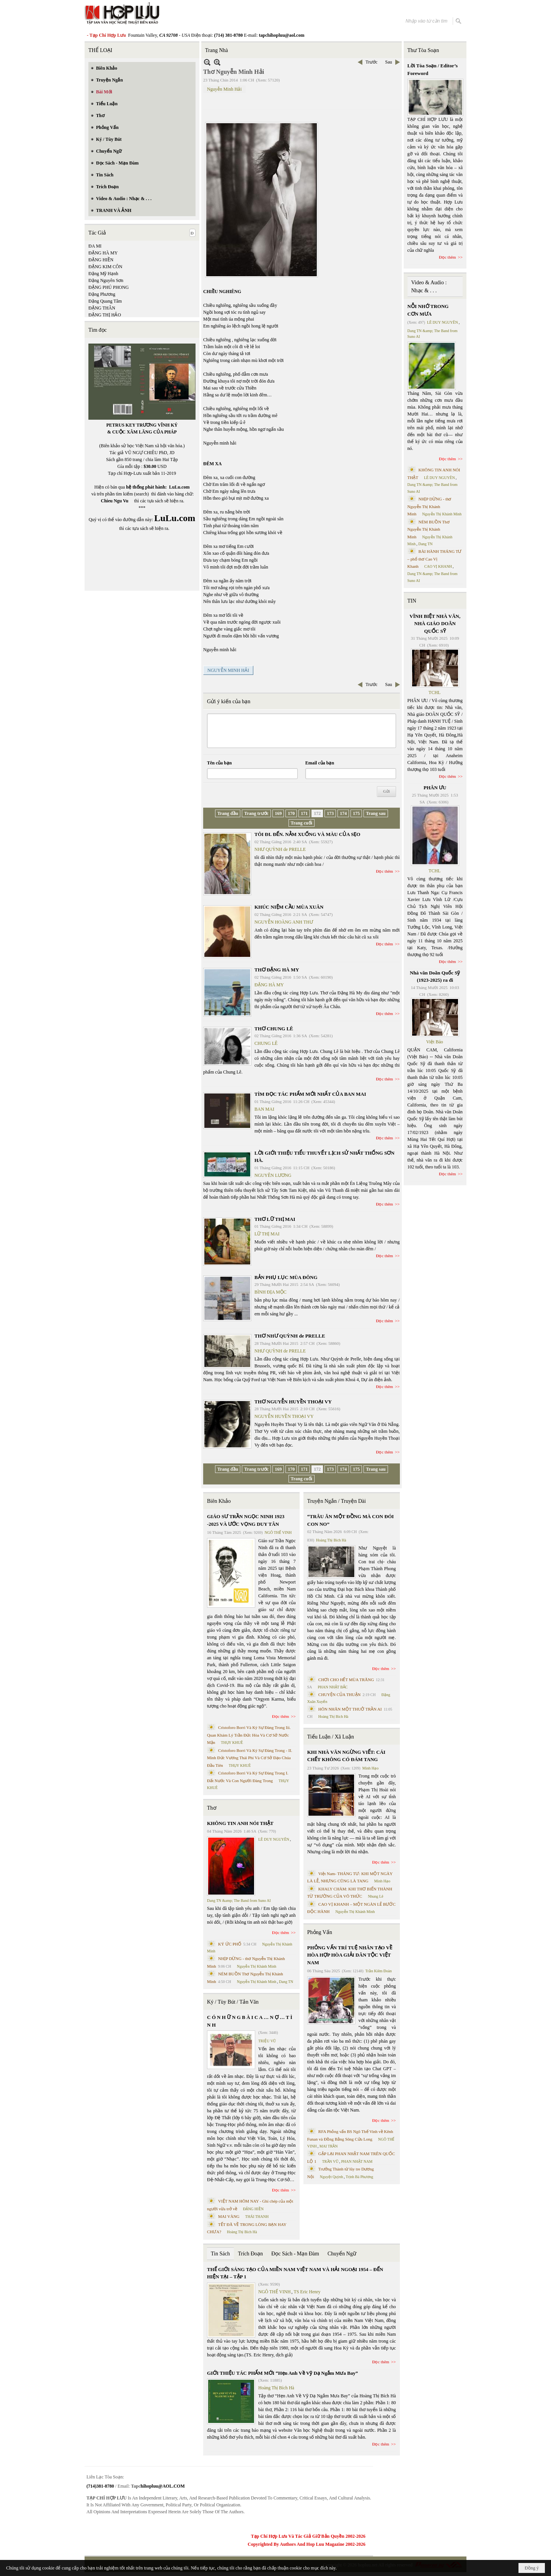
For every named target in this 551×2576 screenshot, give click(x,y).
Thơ (212, 1808)
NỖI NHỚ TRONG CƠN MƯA (428, 310)
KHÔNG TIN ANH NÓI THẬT (240, 1823)
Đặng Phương (101, 294)
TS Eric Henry (307, 2291)
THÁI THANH (257, 2216)
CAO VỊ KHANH (438, 566)
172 (317, 813)
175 (356, 813)
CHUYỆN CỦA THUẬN (339, 1694)
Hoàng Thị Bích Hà (242, 2232)
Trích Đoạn (250, 2254)
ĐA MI (94, 246)
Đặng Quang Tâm (105, 301)
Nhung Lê (375, 1896)
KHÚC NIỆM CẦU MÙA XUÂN (288, 907)
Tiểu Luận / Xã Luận (330, 1737)
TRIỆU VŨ (267, 2041)
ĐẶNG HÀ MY (103, 253)
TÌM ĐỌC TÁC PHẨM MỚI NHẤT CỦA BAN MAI (310, 1094)
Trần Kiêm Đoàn (378, 1971)
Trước (371, 62)
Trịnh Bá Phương (359, 2177)
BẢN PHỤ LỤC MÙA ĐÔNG (286, 1277)
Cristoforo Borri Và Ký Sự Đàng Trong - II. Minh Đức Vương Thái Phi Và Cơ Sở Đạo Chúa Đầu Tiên (249, 1758)
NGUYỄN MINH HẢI (228, 670)
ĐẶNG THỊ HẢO (104, 315)
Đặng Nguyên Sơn (105, 280)
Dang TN (286, 1982)
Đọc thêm (384, 871)
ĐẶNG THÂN (101, 308)
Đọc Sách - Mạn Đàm (295, 2254)
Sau (388, 62)
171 (304, 813)
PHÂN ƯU (435, 787)
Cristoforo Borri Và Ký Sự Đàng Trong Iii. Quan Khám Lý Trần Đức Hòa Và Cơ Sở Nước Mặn (249, 1735)
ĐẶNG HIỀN (100, 259)
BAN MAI (264, 1109)
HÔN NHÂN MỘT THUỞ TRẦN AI (350, 1709)
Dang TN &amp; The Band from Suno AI (239, 1900)
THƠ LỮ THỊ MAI (274, 1219)
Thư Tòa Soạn (423, 50)
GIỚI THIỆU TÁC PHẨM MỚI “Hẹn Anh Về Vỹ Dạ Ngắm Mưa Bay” (282, 2373)
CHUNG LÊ (265, 1043)
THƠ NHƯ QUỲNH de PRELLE (289, 1336)
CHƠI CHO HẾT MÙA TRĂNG (346, 1679)
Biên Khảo (219, 1501)
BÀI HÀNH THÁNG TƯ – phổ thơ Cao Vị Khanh (435, 559)
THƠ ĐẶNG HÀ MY (276, 970)
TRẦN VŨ (330, 2161)
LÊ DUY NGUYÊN (273, 1839)
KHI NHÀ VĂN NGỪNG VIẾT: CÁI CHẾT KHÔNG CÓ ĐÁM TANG (346, 1756)
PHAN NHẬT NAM (357, 2161)
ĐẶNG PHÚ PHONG (108, 287)
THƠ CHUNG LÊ (273, 1028)
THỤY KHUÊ (232, 1742)
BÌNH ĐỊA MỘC (270, 1292)
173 (330, 813)
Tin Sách (220, 2254)
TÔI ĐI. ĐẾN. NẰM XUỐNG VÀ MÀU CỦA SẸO (307, 834)
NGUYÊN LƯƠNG (272, 1175)
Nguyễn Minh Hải (224, 89)
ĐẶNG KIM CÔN (105, 266)
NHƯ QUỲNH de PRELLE (280, 849)
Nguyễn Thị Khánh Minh (256, 1966)
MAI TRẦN (329, 2146)
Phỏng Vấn (319, 1932)
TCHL (434, 692)
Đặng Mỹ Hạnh (103, 273)
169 (278, 813)
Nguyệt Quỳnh (331, 2177)
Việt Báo (434, 1041)
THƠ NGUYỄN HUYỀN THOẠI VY (293, 1401)
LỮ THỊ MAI (266, 1234)
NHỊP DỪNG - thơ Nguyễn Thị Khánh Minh (430, 506)
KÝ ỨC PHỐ (229, 1944)
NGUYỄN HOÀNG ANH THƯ (283, 922)
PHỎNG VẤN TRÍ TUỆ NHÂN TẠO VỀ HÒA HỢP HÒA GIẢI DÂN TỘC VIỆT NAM (349, 1955)
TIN (412, 601)
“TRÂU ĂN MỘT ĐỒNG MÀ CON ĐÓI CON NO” (350, 1520)
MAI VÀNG (229, 2216)
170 (291, 813)
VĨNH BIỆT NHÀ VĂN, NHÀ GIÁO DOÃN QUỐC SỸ (434, 623)
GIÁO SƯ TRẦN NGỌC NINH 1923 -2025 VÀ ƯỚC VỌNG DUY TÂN (245, 1520)
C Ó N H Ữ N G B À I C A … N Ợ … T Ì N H (249, 2021)
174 (343, 813)
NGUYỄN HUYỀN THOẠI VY (284, 1416)
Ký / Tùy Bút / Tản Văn (233, 2002)
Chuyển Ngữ (342, 2254)
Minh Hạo (370, 1768)
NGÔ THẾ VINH (278, 1532)
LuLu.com (179, 487)
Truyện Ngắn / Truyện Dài (336, 1501)
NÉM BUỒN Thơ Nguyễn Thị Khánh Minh (429, 529)
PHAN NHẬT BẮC (333, 1687)
